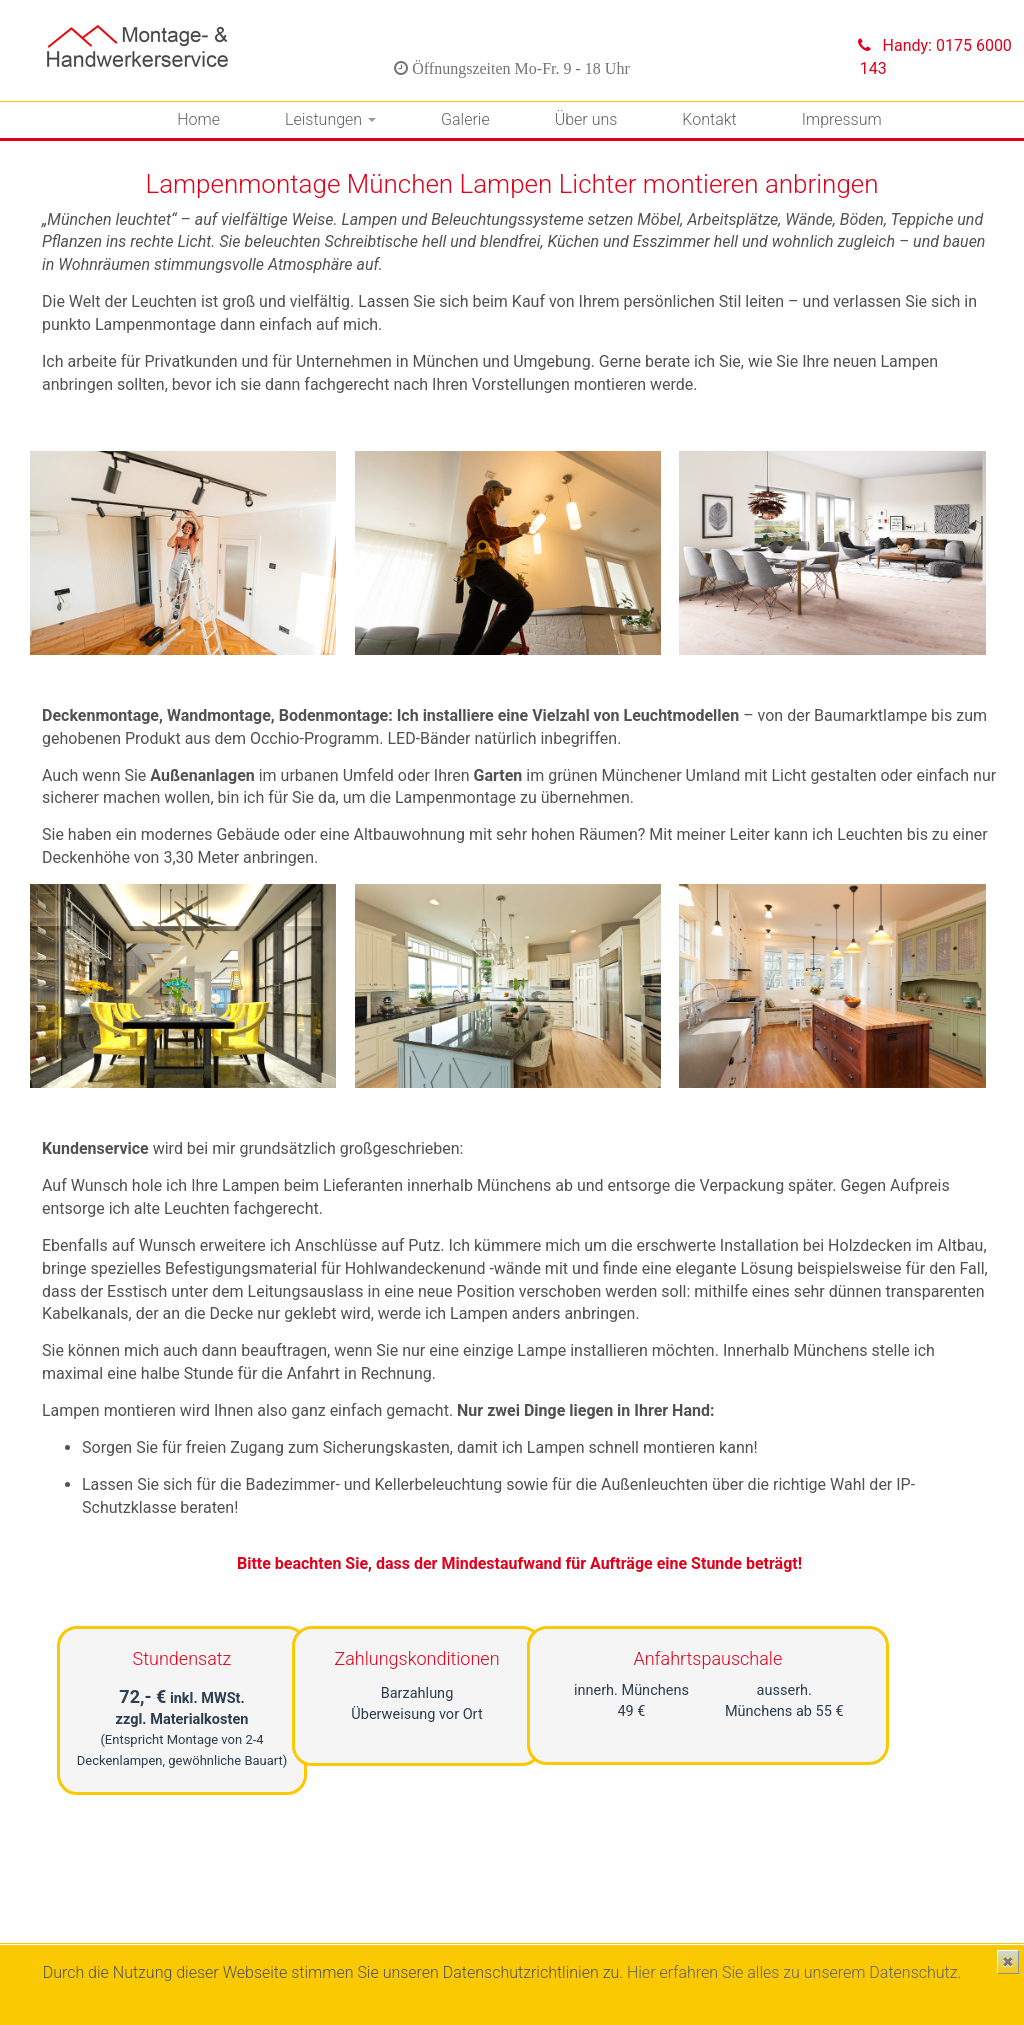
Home (198, 119)
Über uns (586, 119)
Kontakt (709, 119)
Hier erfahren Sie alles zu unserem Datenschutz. (794, 1972)
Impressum (842, 119)
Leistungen (330, 119)
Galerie (465, 119)
